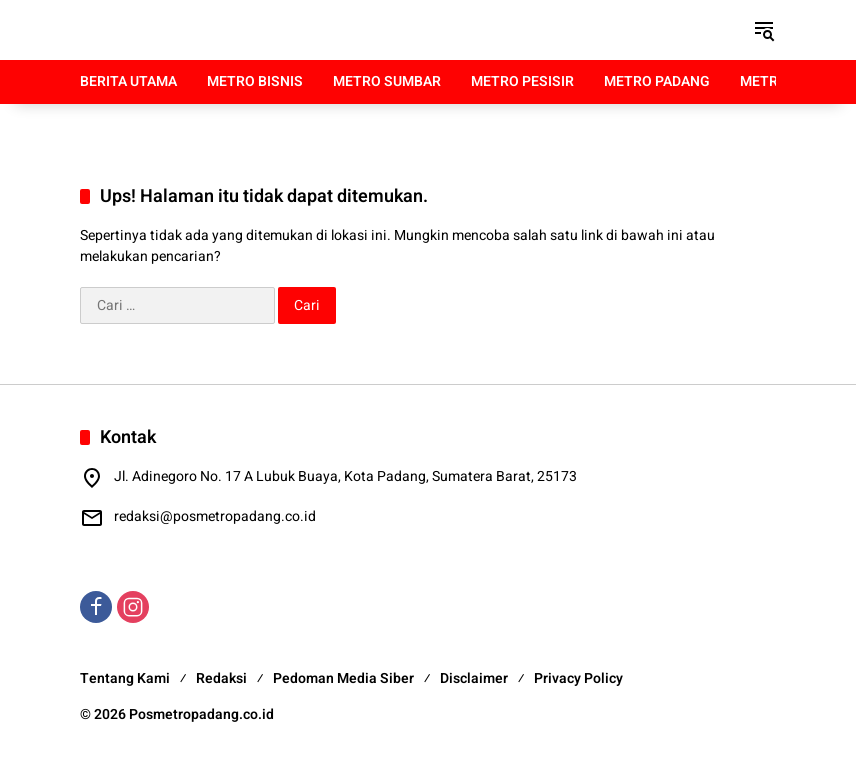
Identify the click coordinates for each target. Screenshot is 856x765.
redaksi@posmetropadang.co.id (215, 516)
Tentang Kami (125, 678)
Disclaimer (474, 678)
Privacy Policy (578, 678)
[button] (764, 30)
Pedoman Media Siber (343, 678)
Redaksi (221, 678)
